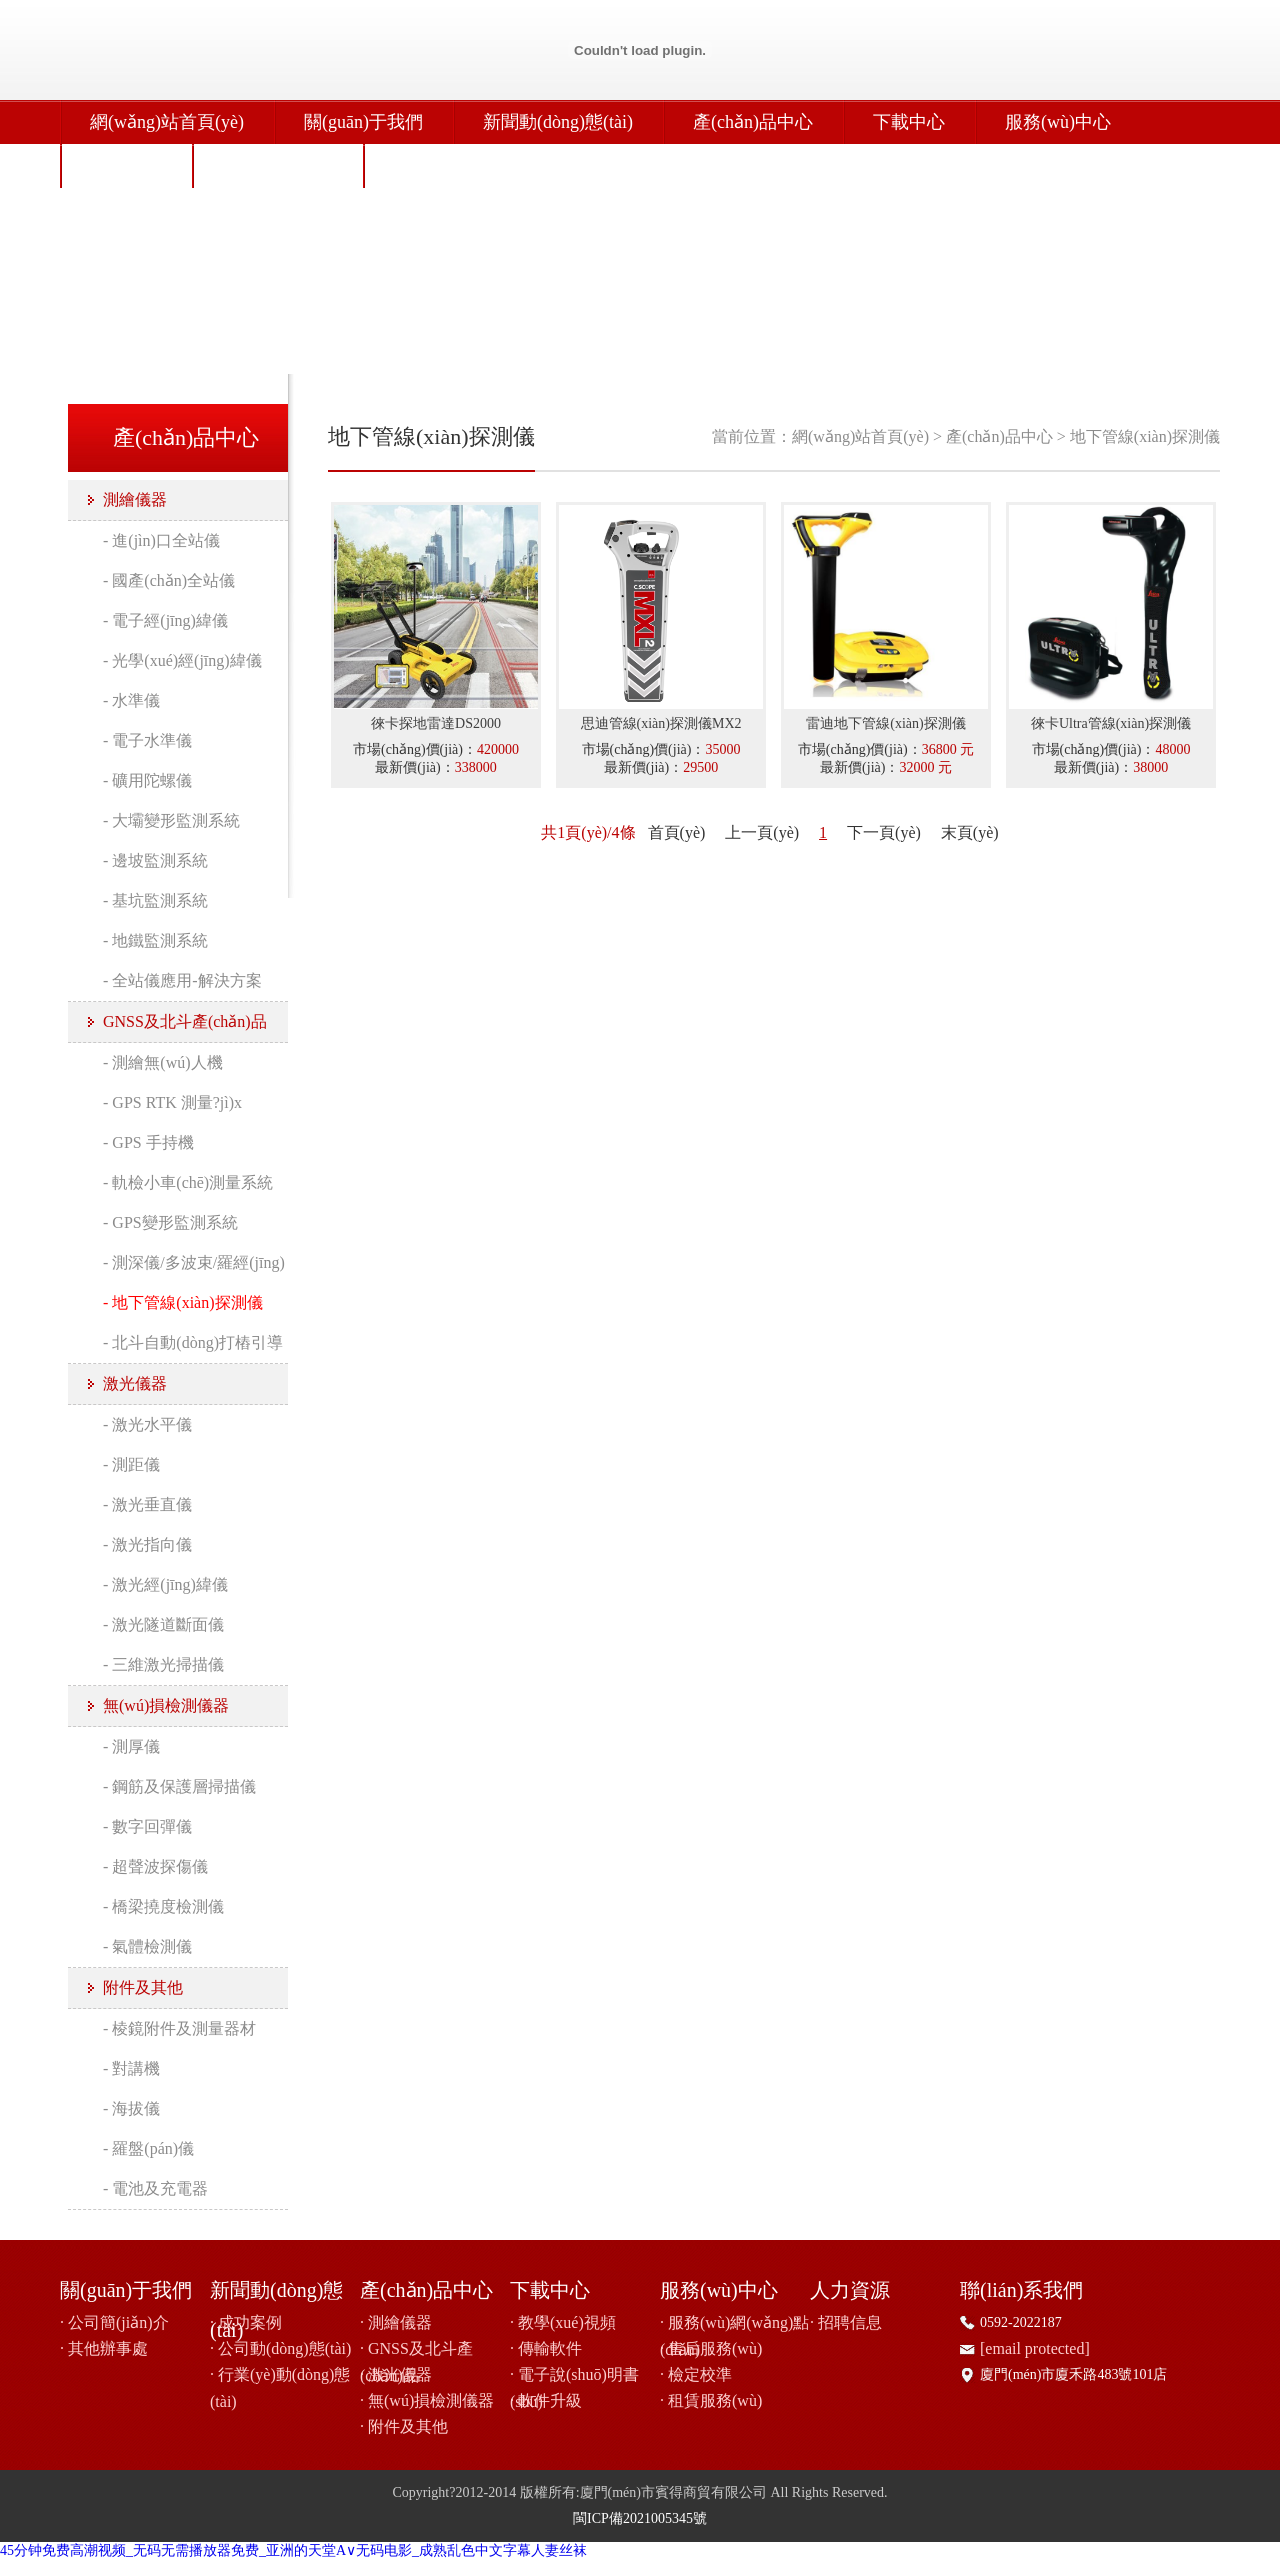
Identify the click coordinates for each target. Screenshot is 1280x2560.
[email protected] (1035, 2348)
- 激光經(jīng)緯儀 (165, 1584)
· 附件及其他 (404, 2426)
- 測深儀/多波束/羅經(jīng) (194, 1262)
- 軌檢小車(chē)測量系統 (188, 1182)
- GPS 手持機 (148, 1142)
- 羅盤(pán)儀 (148, 2148)
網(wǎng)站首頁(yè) (167, 122)
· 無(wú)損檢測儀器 (427, 2400)
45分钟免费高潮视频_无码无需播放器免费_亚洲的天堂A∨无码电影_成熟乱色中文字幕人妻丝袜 (293, 2550)
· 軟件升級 (546, 2400)
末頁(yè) (970, 832)
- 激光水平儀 (147, 1424)
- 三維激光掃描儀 (163, 1664)
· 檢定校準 (696, 2374)
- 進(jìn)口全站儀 (161, 540)
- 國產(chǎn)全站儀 (169, 580)
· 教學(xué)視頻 (563, 2322)
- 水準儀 (131, 700)
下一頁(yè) (884, 832)
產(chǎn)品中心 (753, 122)
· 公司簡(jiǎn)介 (114, 2322)
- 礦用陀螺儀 (147, 780)
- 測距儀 (131, 1464)
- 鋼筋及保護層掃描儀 (179, 1786)
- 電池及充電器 (155, 2188)
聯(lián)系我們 (277, 166)
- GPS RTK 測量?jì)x (172, 1102)
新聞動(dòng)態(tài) (558, 122)
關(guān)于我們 (363, 122)
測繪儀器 (135, 499)
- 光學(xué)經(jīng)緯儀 (182, 660)
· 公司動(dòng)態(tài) (280, 2348)
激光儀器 (135, 1383)
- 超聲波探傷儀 (155, 1866)
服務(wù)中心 (1058, 122)
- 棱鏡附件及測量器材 (179, 2028)
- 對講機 (131, 2068)
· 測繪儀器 (396, 2322)
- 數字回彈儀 (147, 1826)
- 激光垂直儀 (147, 1504)
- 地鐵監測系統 (155, 940)
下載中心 (909, 122)
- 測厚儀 (131, 1746)
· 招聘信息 (846, 2322)
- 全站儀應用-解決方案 (182, 980)
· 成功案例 (246, 2322)
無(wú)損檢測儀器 (166, 1705)
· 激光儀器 (396, 2374)
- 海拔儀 (131, 2108)
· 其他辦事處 (104, 2348)
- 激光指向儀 (147, 1544)
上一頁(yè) (762, 832)
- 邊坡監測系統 (155, 860)
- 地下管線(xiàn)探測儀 (183, 1302)
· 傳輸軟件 (546, 2348)
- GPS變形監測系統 (170, 1222)
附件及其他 (143, 1987)
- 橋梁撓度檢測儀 (163, 1906)
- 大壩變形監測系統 (171, 820)
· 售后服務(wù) (711, 2348)
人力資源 (126, 166)
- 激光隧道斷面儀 (163, 1624)
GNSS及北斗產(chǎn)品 (185, 1021)
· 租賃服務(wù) (711, 2400)
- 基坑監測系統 (155, 900)
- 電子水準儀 (147, 740)
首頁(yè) (677, 832)
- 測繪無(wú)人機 (163, 1062)
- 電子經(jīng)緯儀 (165, 620)
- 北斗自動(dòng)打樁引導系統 (193, 1348)
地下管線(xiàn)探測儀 (1145, 436)
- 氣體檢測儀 (147, 1946)
